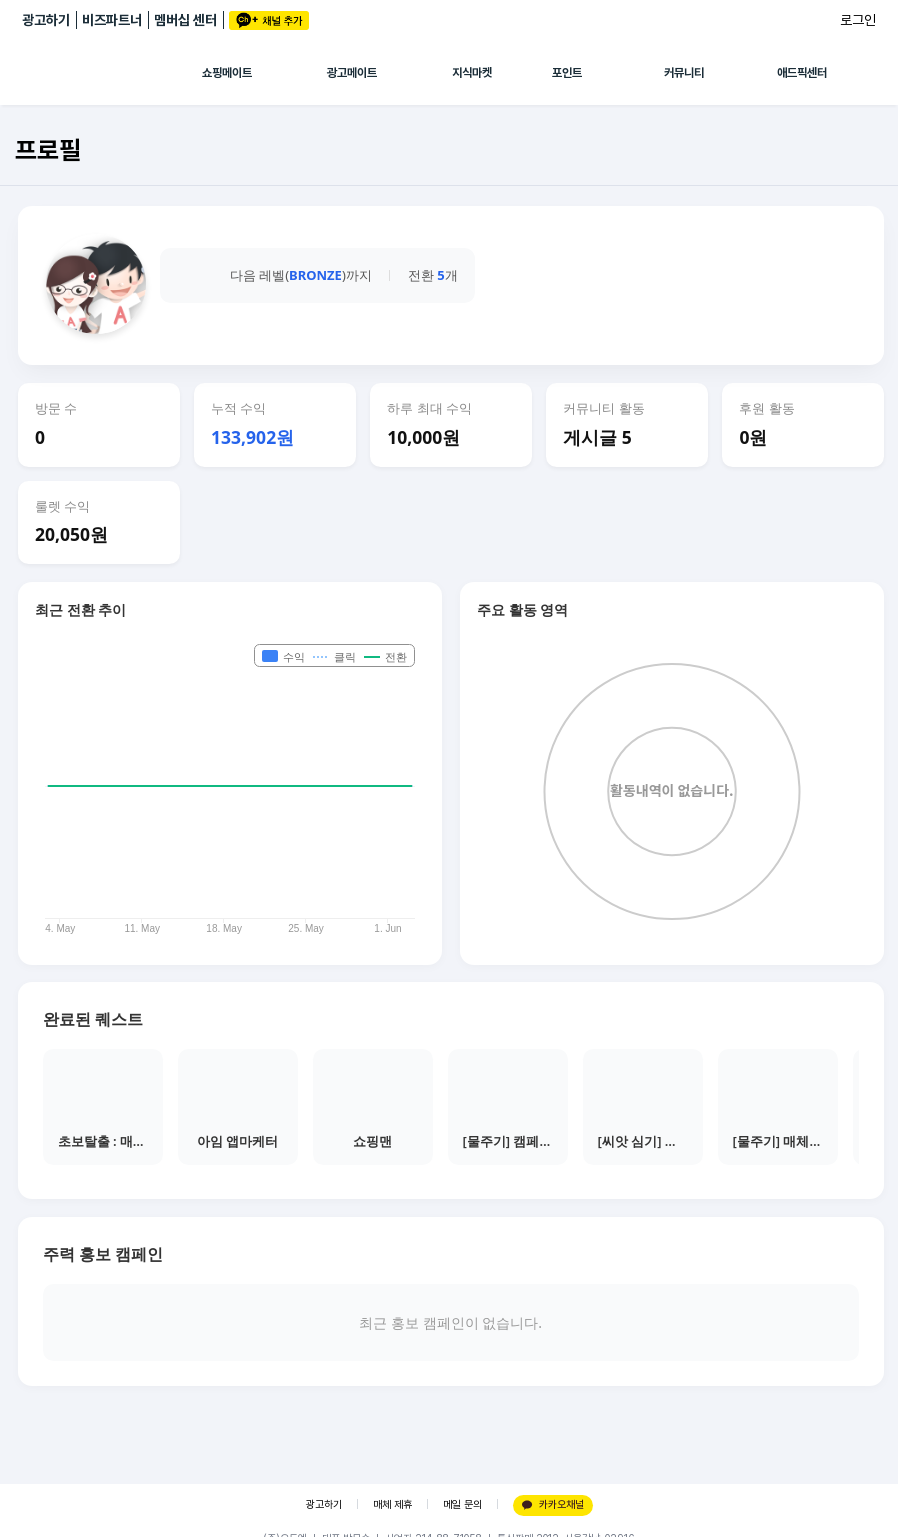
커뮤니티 (684, 73)
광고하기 (46, 20)
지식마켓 (472, 73)
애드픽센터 (802, 73)
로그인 (858, 20)
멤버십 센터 (185, 20)
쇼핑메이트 (227, 73)
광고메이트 (352, 73)
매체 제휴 (392, 1504)
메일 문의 (462, 1504)
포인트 (567, 73)
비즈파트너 (112, 20)
